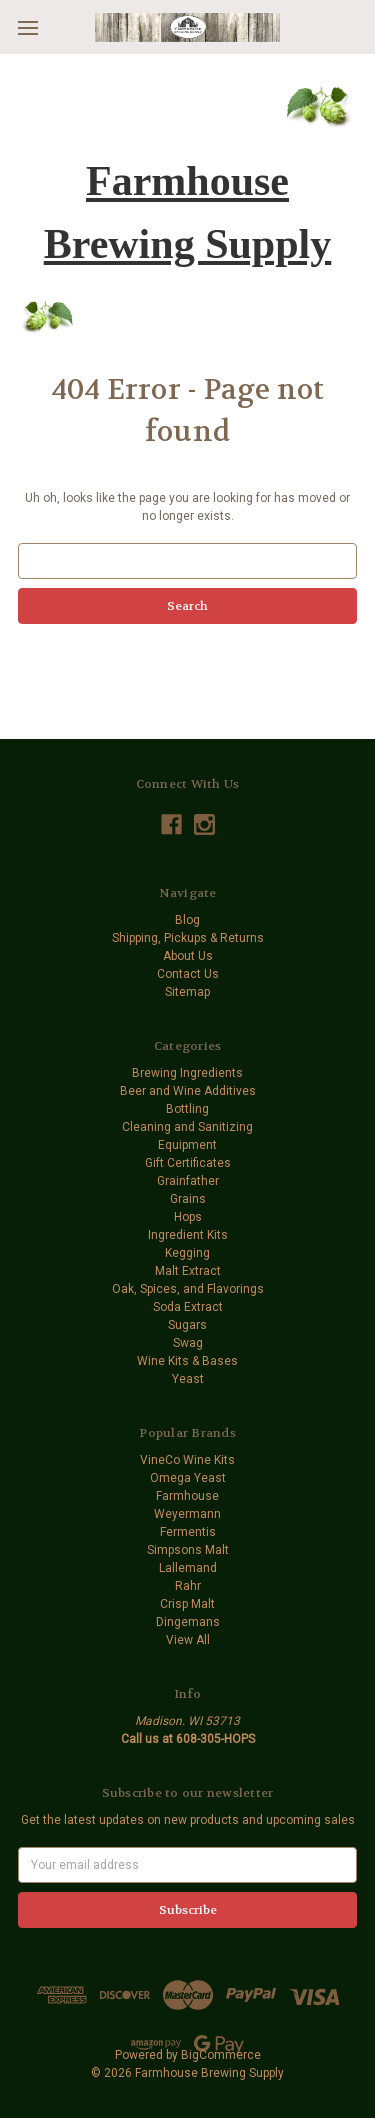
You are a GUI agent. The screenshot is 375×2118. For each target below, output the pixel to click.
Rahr (188, 1586)
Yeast (188, 1379)
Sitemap (187, 992)
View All (188, 1640)
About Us (188, 956)
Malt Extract (188, 1271)
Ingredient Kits (188, 1235)
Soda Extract (188, 1307)
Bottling (187, 1109)
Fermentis (188, 1532)
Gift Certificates (188, 1163)
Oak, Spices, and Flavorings (188, 1289)
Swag (188, 1343)
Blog (187, 920)
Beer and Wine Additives (188, 1091)
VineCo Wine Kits (187, 1460)
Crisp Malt (187, 1604)
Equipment (187, 1145)
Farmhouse (187, 1496)
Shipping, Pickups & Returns (188, 938)
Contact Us (188, 974)
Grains (188, 1199)
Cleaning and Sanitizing (187, 1127)
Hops (188, 1217)
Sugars (187, 1325)
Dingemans (188, 1622)
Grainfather (188, 1181)
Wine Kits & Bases (187, 1361)
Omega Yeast (188, 1478)
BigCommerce (221, 2055)
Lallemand (188, 1568)
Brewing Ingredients (187, 1073)
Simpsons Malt (188, 1550)
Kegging (187, 1253)
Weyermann (187, 1514)
